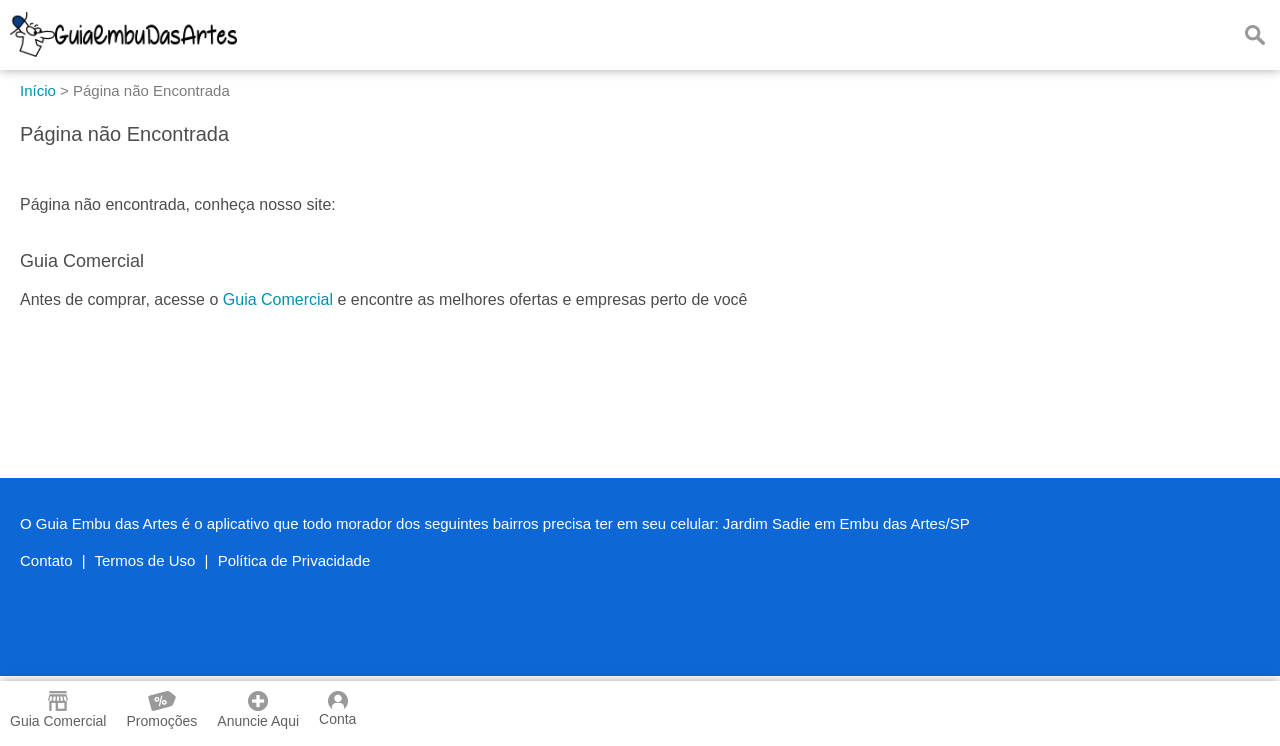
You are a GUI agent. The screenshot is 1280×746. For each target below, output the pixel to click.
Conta (337, 709)
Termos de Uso (145, 560)
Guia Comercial (278, 299)
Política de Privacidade (294, 560)
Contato (46, 560)
